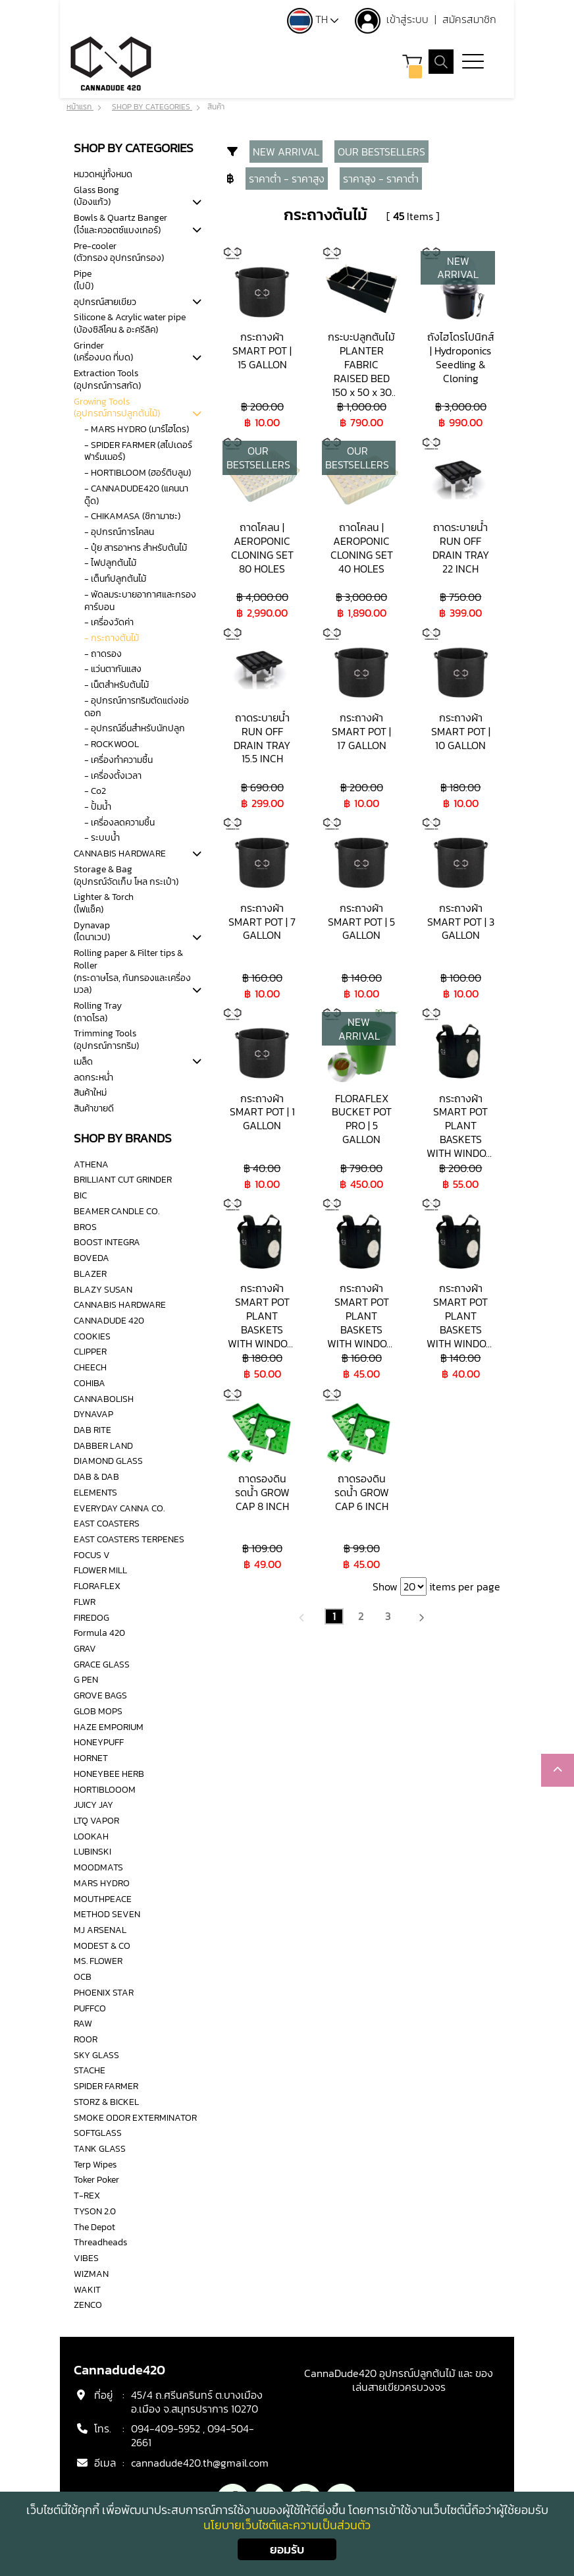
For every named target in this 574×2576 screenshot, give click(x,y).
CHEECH (90, 1367)
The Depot (94, 2227)
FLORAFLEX (97, 1586)
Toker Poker (96, 2180)
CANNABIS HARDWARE (120, 853)
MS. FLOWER (98, 1960)
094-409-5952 (165, 2429)
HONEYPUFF (99, 1742)
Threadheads (100, 2242)
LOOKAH (91, 1836)
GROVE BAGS (100, 1695)
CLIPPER (90, 1351)
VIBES (86, 2258)
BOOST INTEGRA (107, 1242)
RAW (83, 2023)
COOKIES (92, 1336)
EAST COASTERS (107, 1523)
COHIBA (89, 1383)
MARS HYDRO (102, 1883)
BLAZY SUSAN (103, 1289)
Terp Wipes (95, 2164)
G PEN (86, 1680)
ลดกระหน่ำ (93, 1077)
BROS (85, 1226)
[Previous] (302, 1616)
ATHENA (91, 1164)
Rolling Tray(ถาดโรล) (98, 1011)
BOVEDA (91, 1257)
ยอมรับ (287, 2549)
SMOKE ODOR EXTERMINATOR (135, 2117)
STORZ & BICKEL (106, 2101)
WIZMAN (91, 2273)
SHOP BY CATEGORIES (152, 107)
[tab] (196, 202)
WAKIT (87, 2289)
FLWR (84, 1601)
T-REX (87, 2195)
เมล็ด (83, 1061)
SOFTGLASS (98, 2132)
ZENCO (88, 2304)
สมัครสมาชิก (469, 19)
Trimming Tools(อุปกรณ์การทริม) (106, 1039)
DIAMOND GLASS (108, 1460)
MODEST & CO (102, 1945)
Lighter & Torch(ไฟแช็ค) (104, 902)
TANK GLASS (100, 2148)
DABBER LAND (103, 1445)
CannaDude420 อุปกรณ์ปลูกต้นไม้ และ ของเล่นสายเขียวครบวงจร (398, 2380)
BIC (80, 1195)
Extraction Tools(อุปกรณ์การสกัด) (107, 379)
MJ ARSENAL (100, 1929)
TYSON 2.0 (95, 2211)
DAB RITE (92, 1429)
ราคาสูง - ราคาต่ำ (381, 178)
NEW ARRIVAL (286, 151)
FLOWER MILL (100, 1570)
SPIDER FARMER (106, 2086)
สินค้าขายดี (94, 1108)
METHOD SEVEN (107, 1914)
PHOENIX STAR (104, 1992)
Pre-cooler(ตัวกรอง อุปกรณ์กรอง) (119, 252)
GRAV (85, 1648)
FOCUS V (92, 1555)
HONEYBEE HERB (109, 1773)
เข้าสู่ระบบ (408, 19)
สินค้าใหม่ (90, 1092)
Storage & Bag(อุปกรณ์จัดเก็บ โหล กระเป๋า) (126, 875)
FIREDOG (91, 1617)
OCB (82, 1976)
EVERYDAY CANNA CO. (119, 1508)
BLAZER (90, 1273)
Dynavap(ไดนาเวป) (92, 931)
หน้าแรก (79, 107)
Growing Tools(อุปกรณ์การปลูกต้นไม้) (117, 407)
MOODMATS (98, 1867)
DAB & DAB (96, 1476)
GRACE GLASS (102, 1664)
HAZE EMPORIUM (109, 1727)
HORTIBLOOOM (105, 1789)
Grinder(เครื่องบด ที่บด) (103, 351)
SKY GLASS (96, 2055)
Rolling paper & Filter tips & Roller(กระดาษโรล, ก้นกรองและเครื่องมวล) (132, 971)
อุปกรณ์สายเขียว (105, 301)
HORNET (91, 1757)
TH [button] (312, 19)
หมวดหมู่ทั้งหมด (103, 174)
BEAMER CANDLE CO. (116, 1211)
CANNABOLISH (104, 1398)
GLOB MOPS (98, 1711)
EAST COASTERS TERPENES (129, 1539)
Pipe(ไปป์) (83, 279)
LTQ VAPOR (96, 1820)
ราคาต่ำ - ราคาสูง (287, 178)
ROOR (85, 2039)
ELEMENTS (95, 1492)
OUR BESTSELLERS (381, 151)
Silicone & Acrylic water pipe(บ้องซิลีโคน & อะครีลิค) (130, 323)
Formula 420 (99, 1632)
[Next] (421, 1616)
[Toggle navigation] (472, 63)
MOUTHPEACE (103, 1898)
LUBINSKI (92, 1851)
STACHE (89, 2070)
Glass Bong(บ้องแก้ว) (96, 196)
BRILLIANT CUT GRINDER (123, 1180)
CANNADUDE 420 (109, 1320)
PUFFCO (90, 2008)
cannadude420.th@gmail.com (200, 2463)
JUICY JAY (93, 1804)
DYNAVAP (93, 1414)
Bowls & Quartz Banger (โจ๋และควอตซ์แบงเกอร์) (120, 223)
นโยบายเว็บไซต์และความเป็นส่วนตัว (287, 2525)
